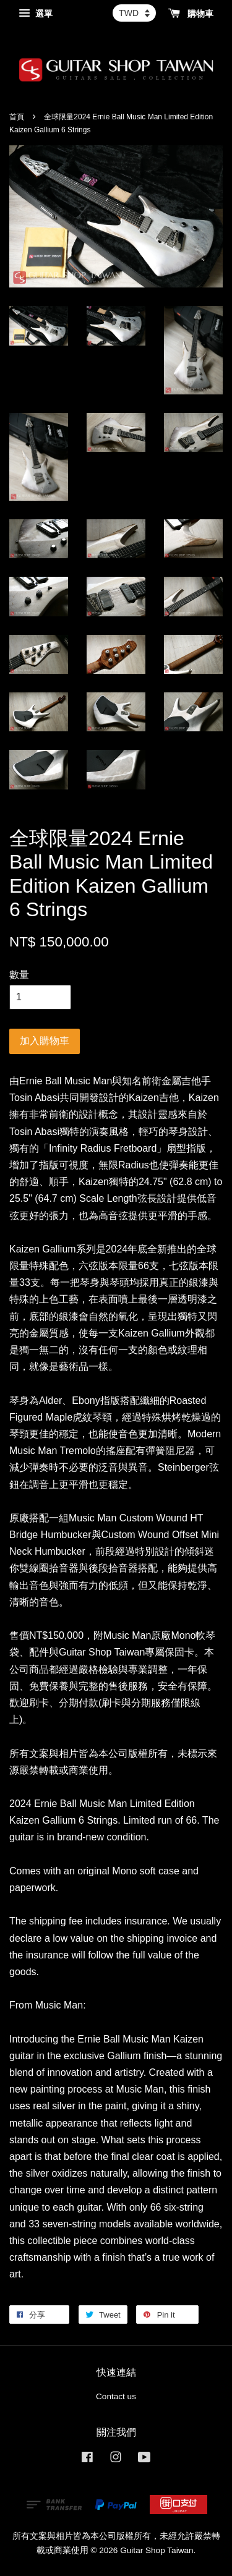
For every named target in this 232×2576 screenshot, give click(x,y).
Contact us (116, 2396)
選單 (36, 13)
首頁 (16, 117)
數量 (19, 974)
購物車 (190, 13)
